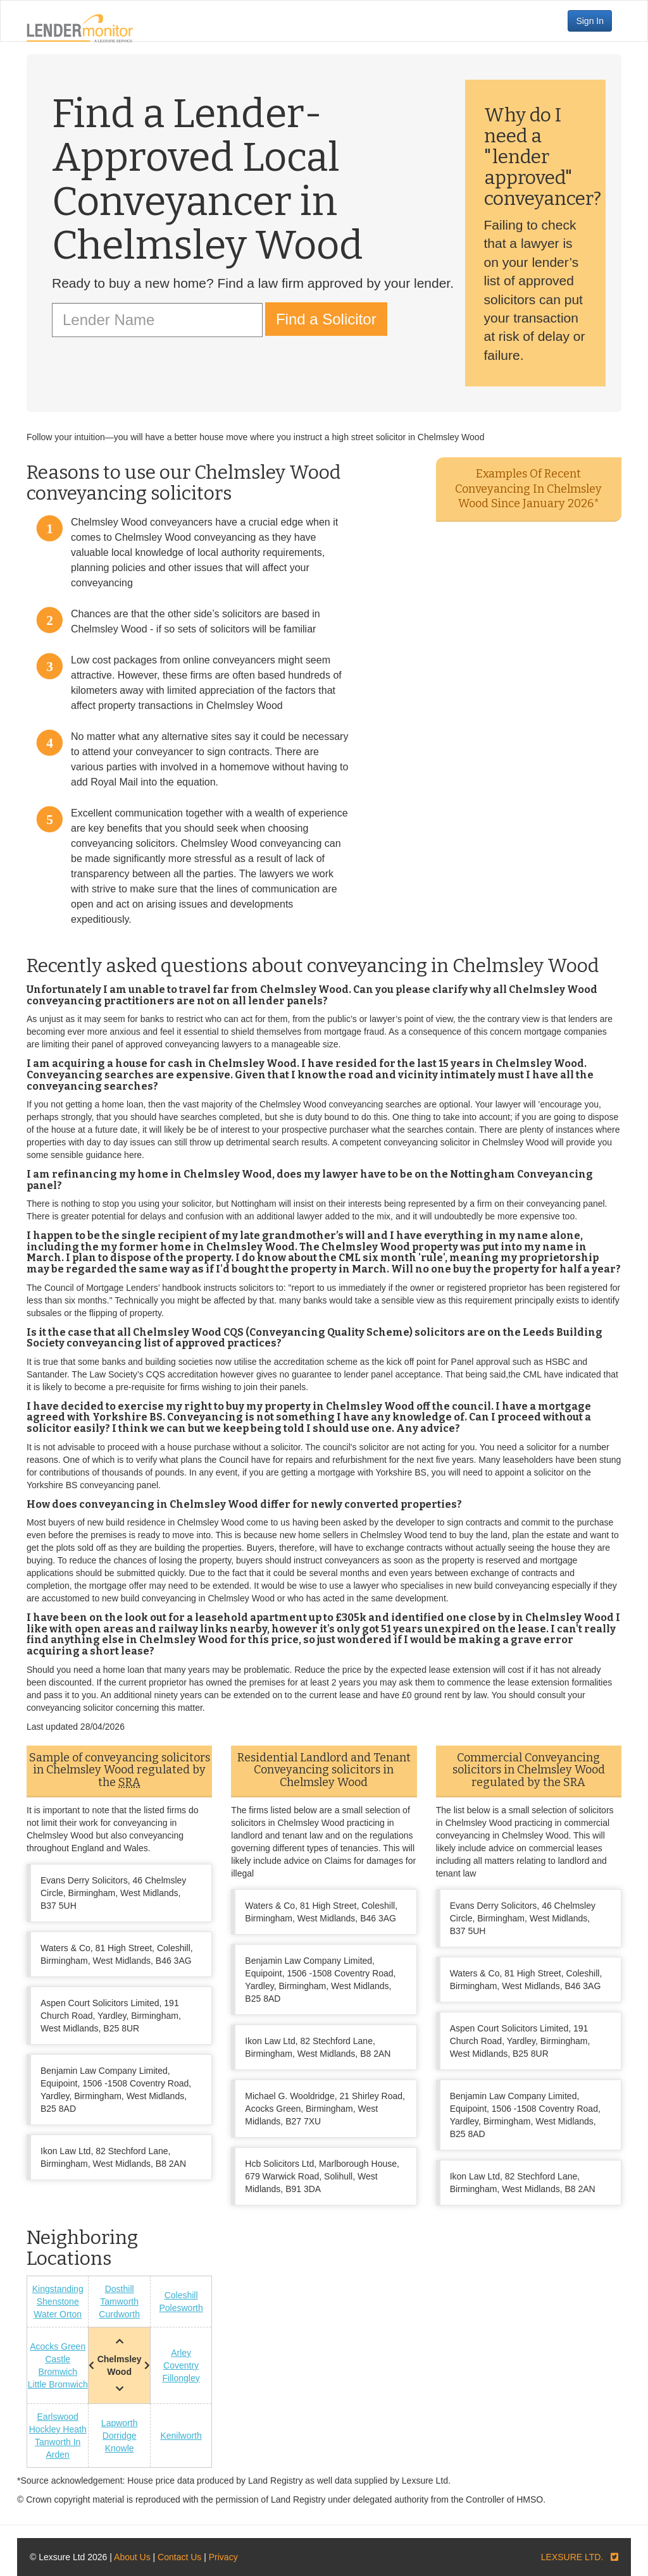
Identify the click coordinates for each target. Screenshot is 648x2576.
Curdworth (119, 2314)
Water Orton (58, 2314)
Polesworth (180, 2308)
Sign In (590, 21)
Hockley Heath (58, 2429)
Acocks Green (57, 2346)
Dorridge (120, 2436)
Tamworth (119, 2301)
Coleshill (181, 2295)
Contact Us (179, 2557)
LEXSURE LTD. (572, 2557)
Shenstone (58, 2301)
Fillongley (181, 2378)
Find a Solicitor (326, 319)
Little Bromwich (58, 2384)
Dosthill (119, 2289)
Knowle (119, 2448)
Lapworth (119, 2423)
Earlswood (57, 2417)
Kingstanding (58, 2289)
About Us (132, 2557)
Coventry (181, 2365)
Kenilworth (180, 2436)
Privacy (223, 2557)
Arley (181, 2353)
